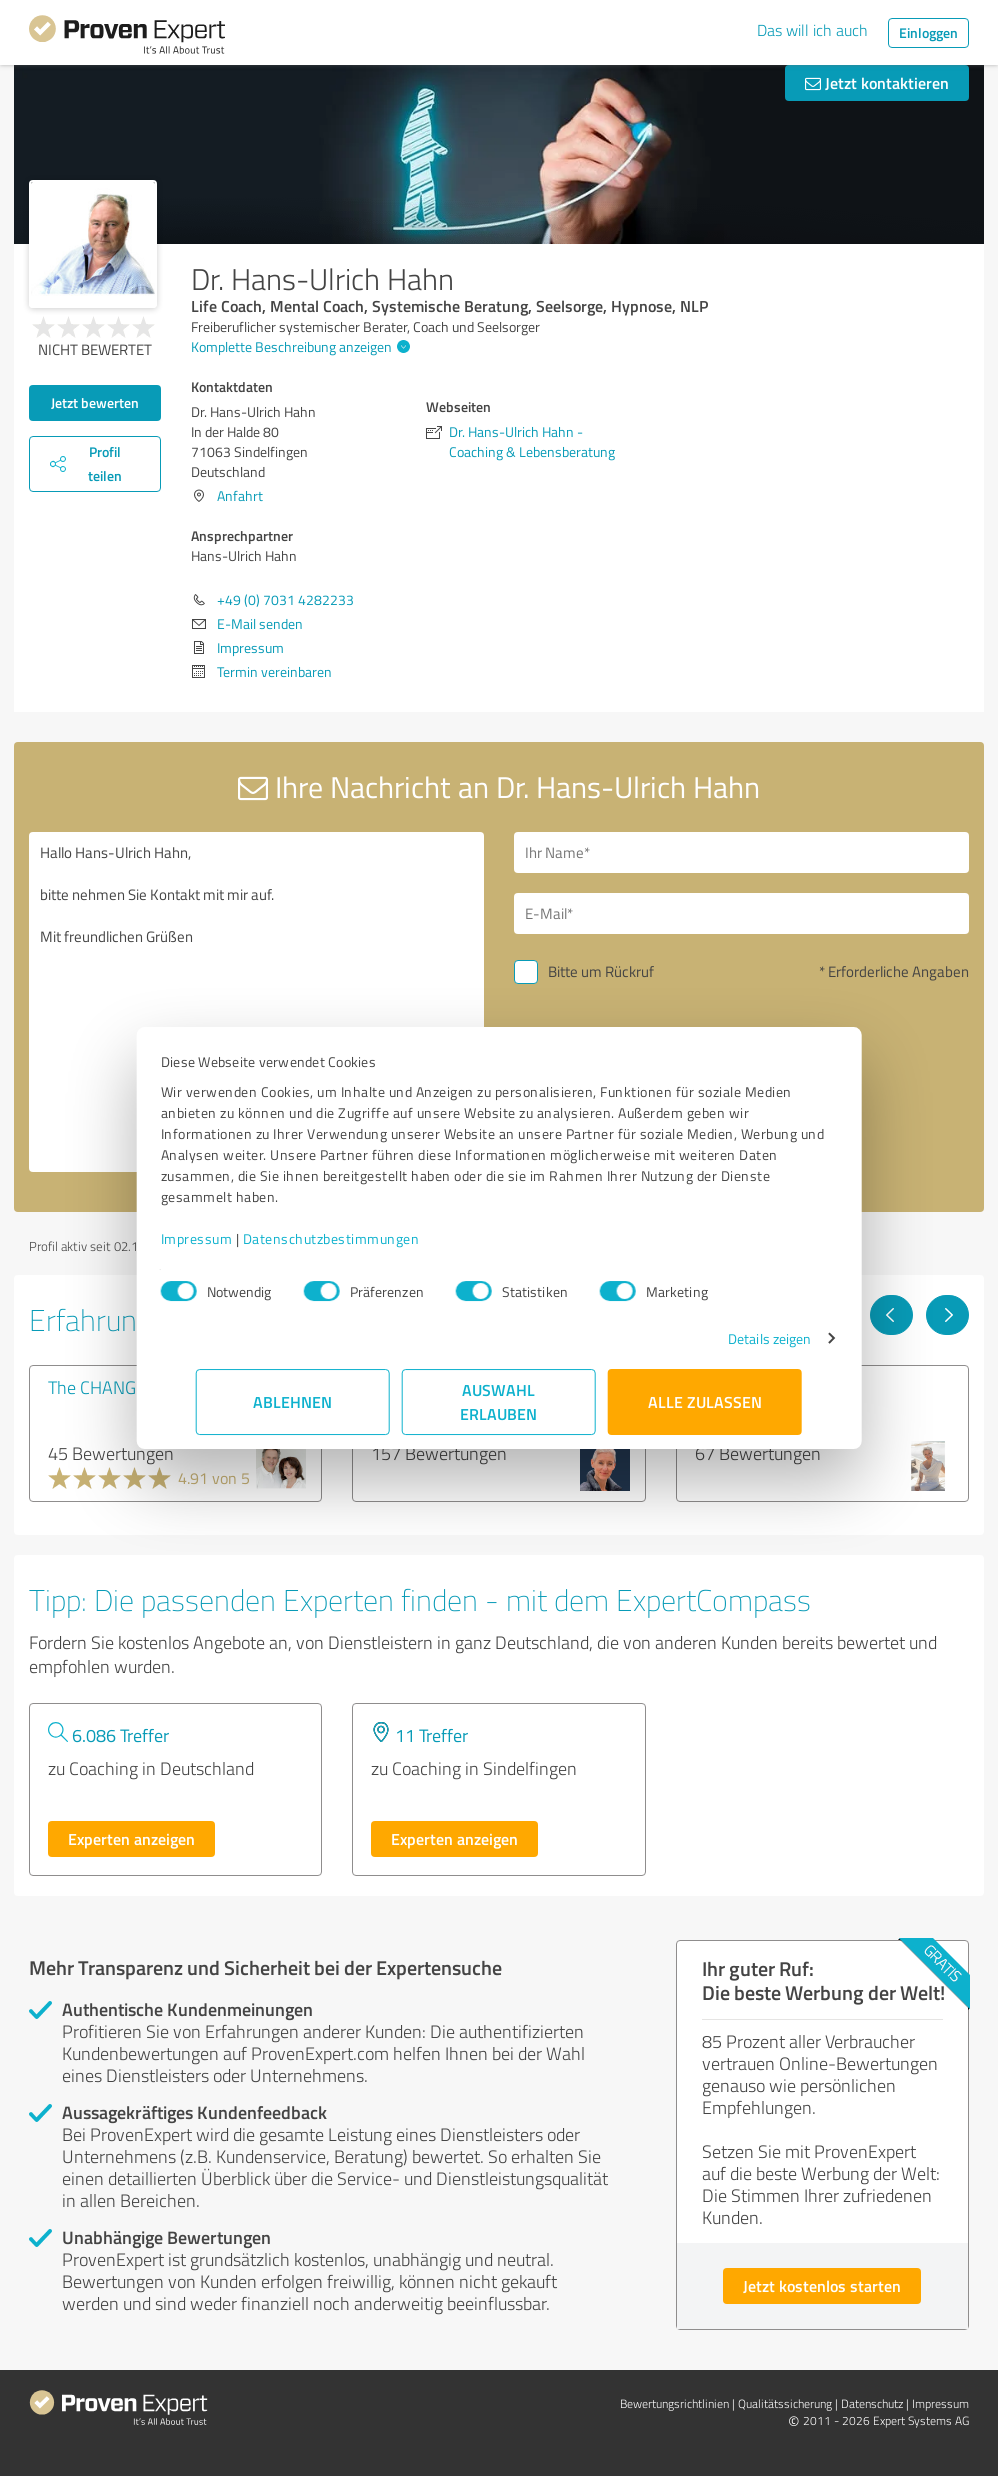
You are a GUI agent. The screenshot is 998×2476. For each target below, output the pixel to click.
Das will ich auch (812, 30)
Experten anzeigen (131, 1838)
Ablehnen (293, 1401)
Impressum (232, 1238)
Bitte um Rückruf (601, 971)
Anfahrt (240, 495)
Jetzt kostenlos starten (822, 2285)
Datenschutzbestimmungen (366, 1238)
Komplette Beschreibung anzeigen (298, 346)
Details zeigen (734, 1338)
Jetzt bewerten (95, 402)
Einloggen (928, 32)
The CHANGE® (103, 1387)
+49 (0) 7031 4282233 (285, 599)
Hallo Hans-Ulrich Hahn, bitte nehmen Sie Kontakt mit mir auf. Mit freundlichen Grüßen (256, 1002)
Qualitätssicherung (785, 2403)
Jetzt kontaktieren (877, 82)
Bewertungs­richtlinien (674, 2403)
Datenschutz (872, 2403)
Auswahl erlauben (499, 1401)
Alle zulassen (705, 1401)
